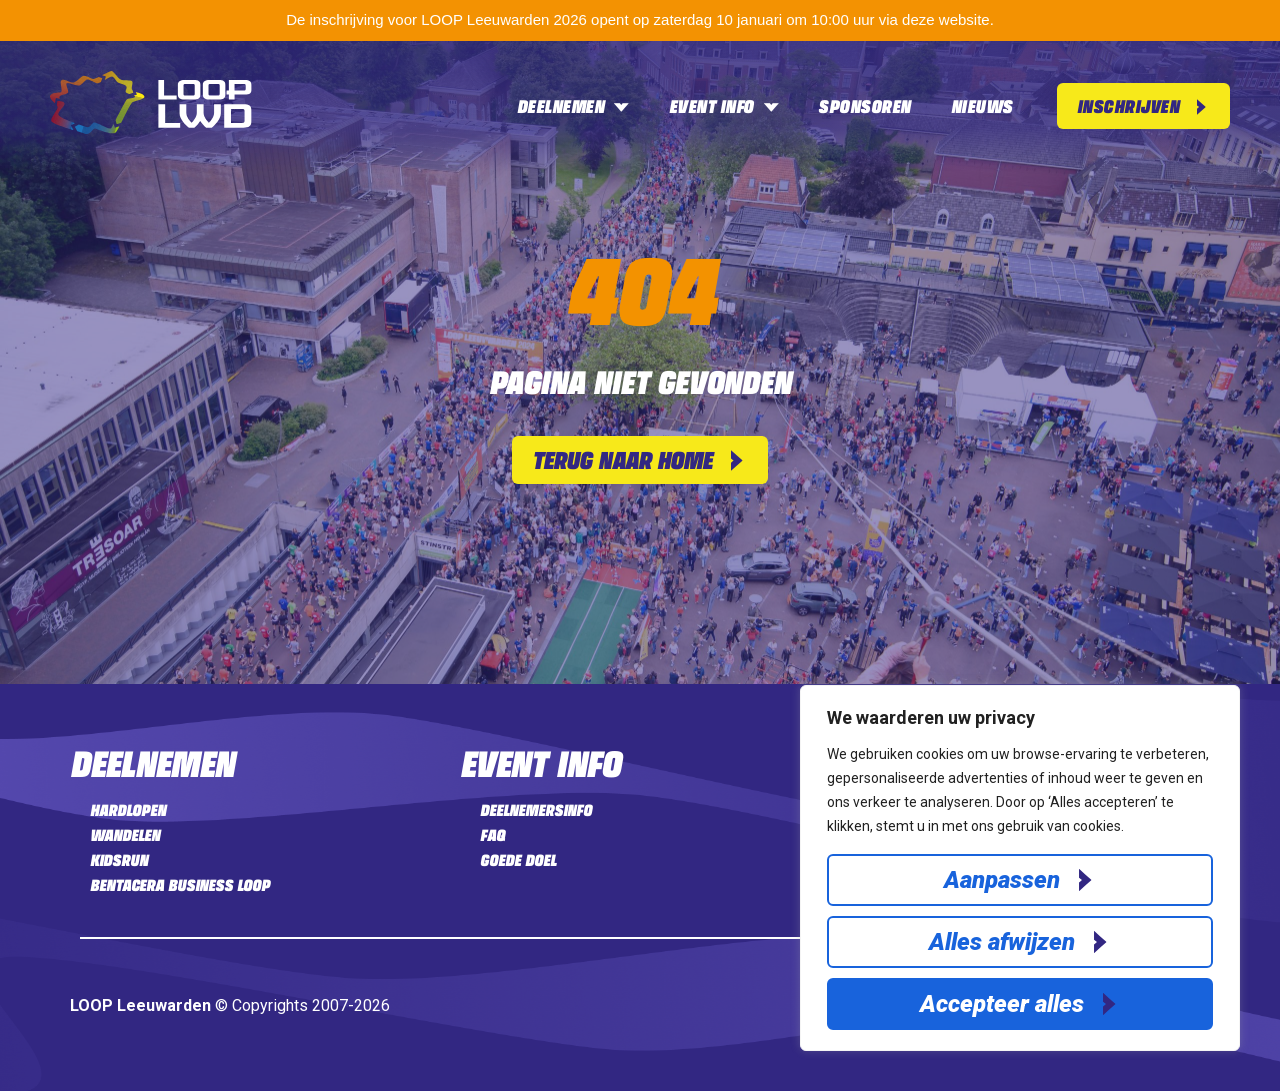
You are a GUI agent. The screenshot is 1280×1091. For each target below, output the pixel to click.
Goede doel (518, 860)
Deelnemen (573, 106)
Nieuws (982, 106)
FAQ (492, 835)
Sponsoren (864, 106)
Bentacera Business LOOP (180, 885)
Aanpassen (1002, 880)
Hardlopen (128, 810)
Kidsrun (119, 860)
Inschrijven (1128, 106)
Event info (724, 106)
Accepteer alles (1002, 1004)
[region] (1020, 868)
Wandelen (125, 835)
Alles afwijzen (1002, 942)
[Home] (151, 128)
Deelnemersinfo (536, 810)
